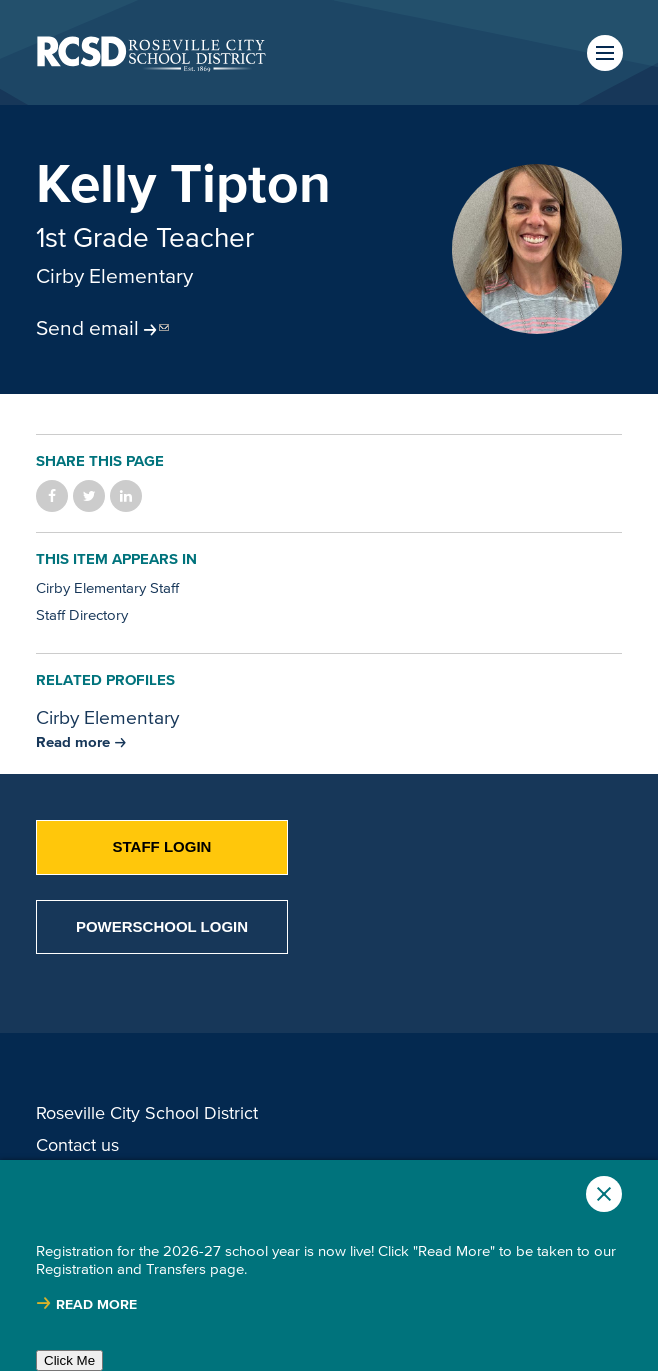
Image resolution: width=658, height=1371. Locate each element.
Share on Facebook (52, 496)
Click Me (69, 1360)
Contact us (77, 1145)
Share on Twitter (89, 496)
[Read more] (537, 249)
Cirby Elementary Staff (107, 587)
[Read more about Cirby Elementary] (81, 741)
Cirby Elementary (114, 275)
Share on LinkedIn (126, 496)
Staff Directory (82, 614)
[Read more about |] (86, 1304)
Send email (87, 327)
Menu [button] (605, 53)
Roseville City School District (147, 1113)
